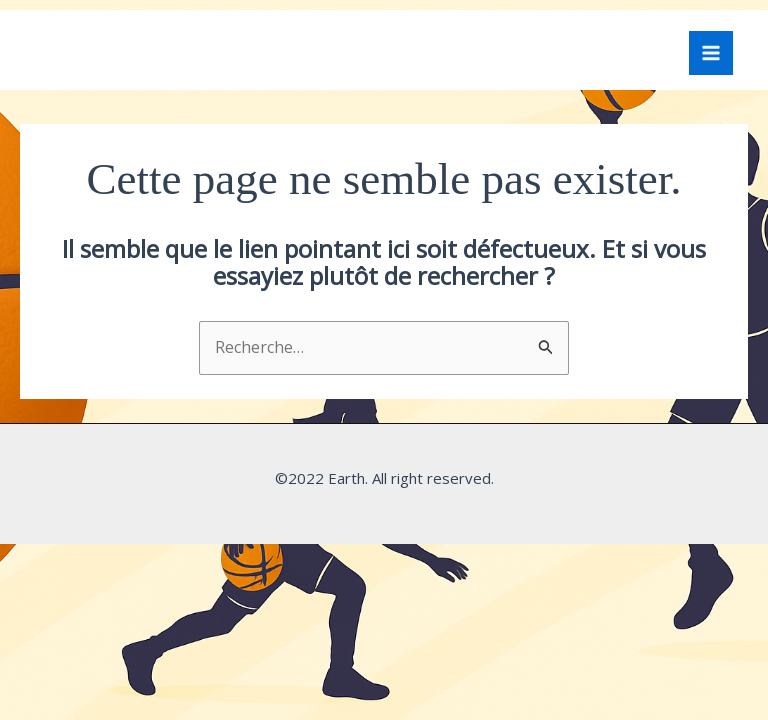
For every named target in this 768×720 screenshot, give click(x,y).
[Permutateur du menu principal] (711, 53)
